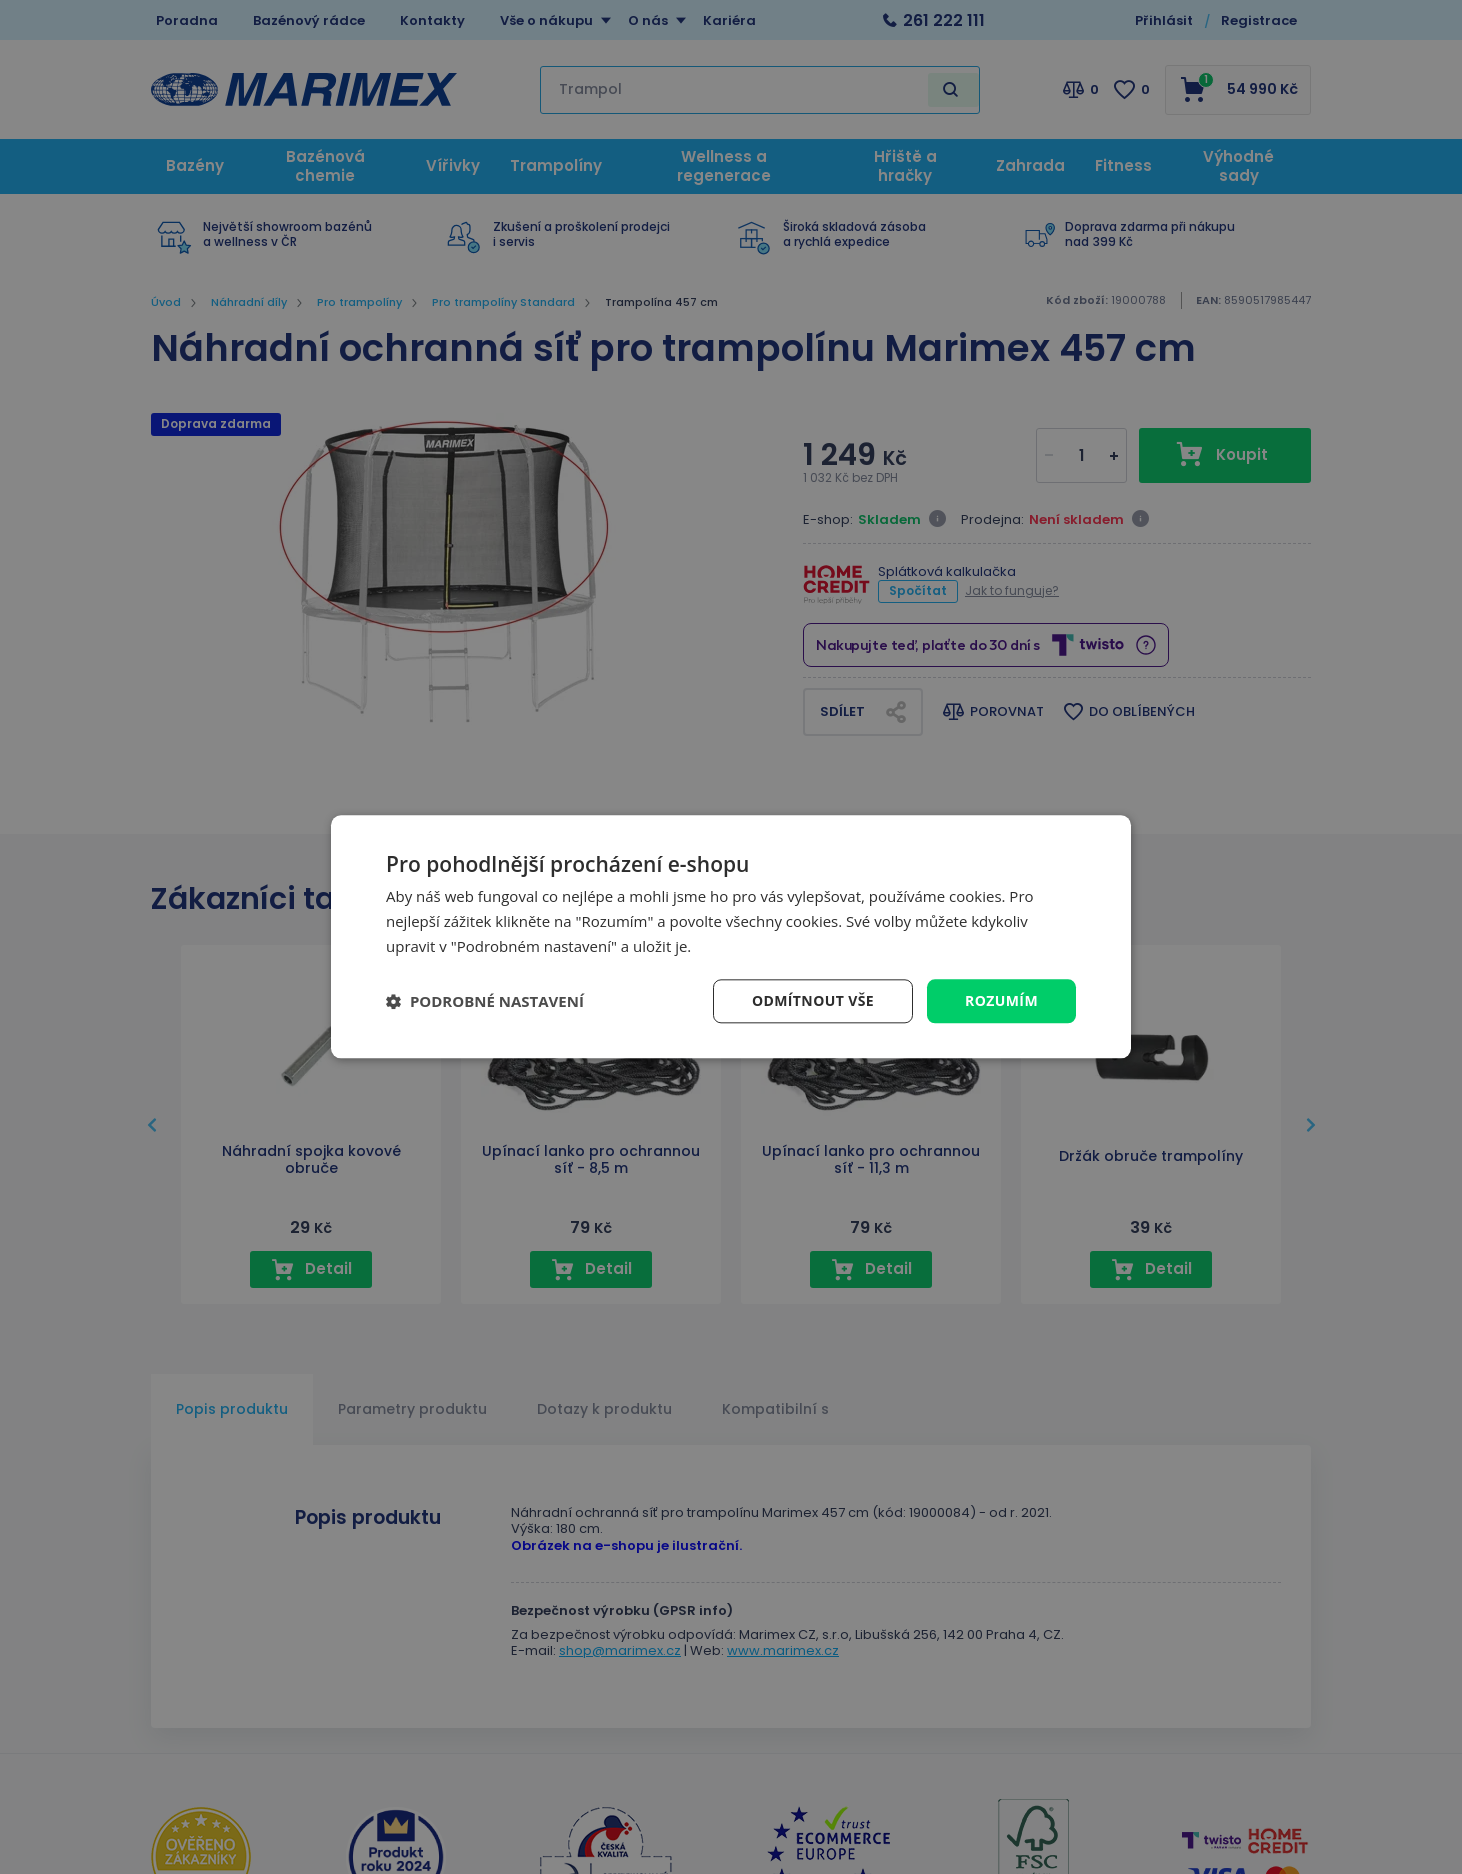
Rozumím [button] (1001, 1000)
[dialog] (731, 936)
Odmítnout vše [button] (813, 1000)
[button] (485, 1001)
